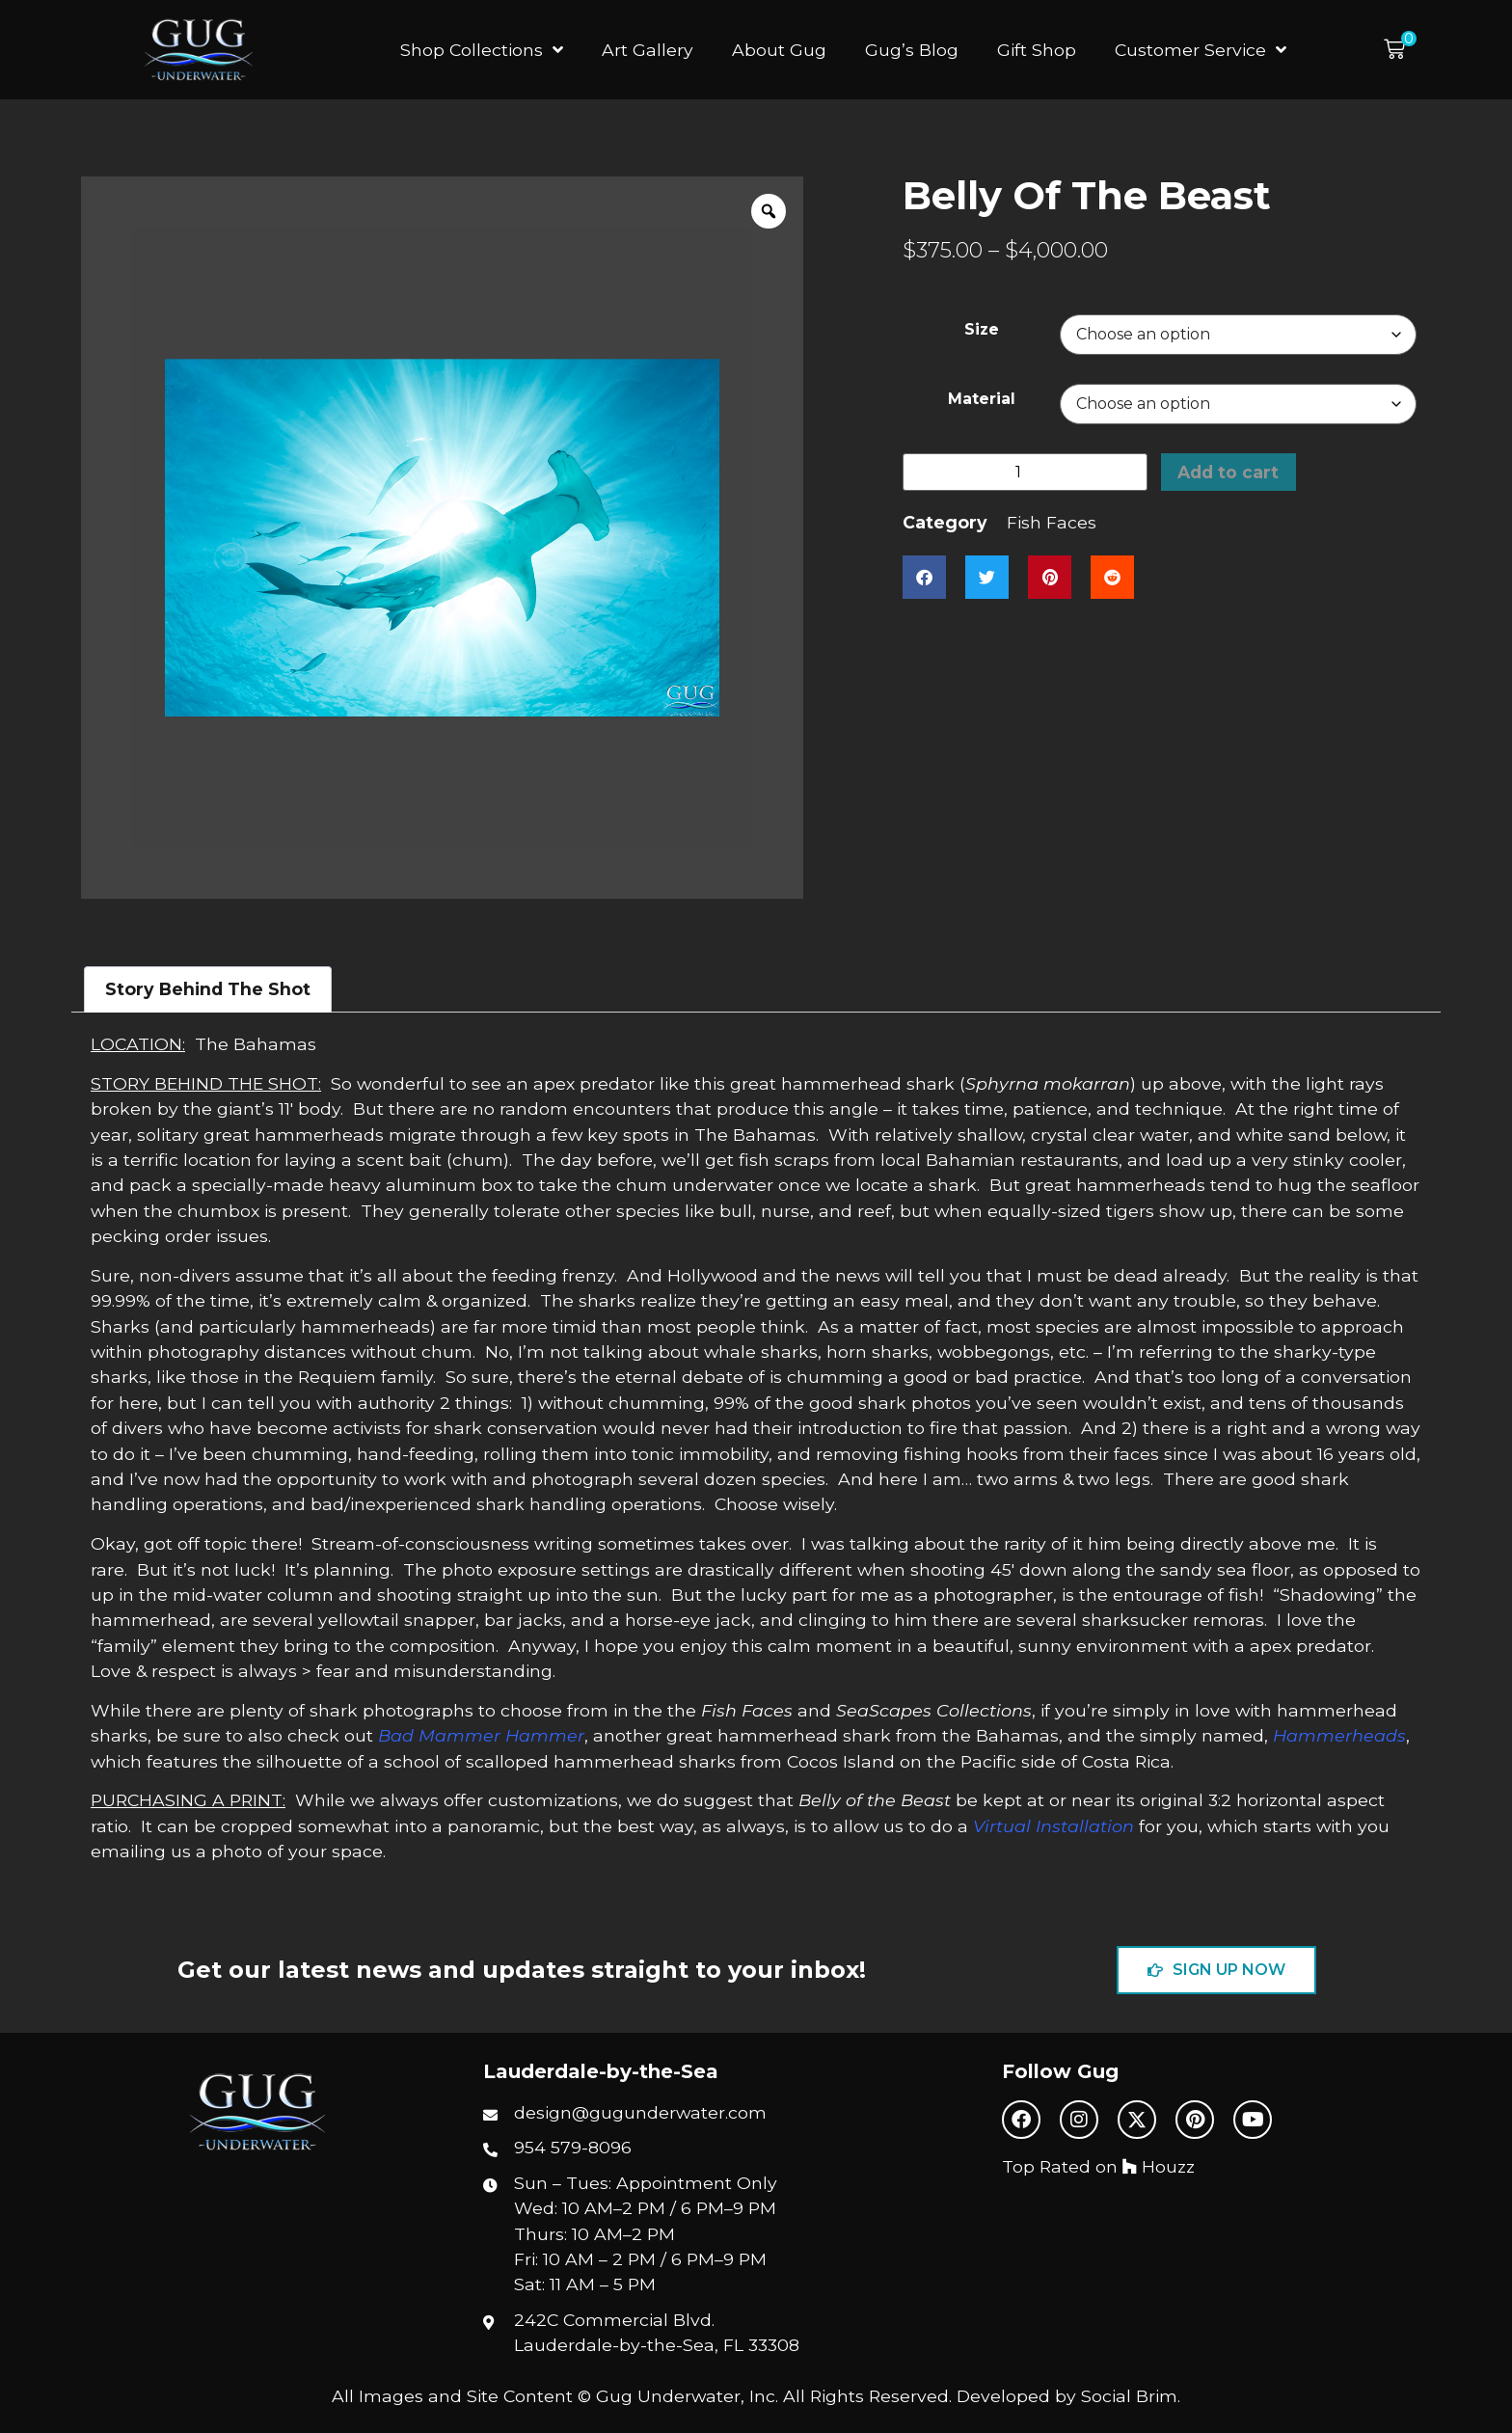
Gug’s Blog (911, 50)
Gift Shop (1036, 50)
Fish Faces (1051, 523)
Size (981, 330)
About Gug (779, 50)
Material (981, 399)
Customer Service (1200, 50)
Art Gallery (647, 50)
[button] (1400, 50)
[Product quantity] (1025, 472)
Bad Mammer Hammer (481, 1735)
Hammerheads (1339, 1735)
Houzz (1158, 2166)
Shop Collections (481, 50)
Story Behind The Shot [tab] (207, 989)
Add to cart (1229, 472)
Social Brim (1129, 2396)
